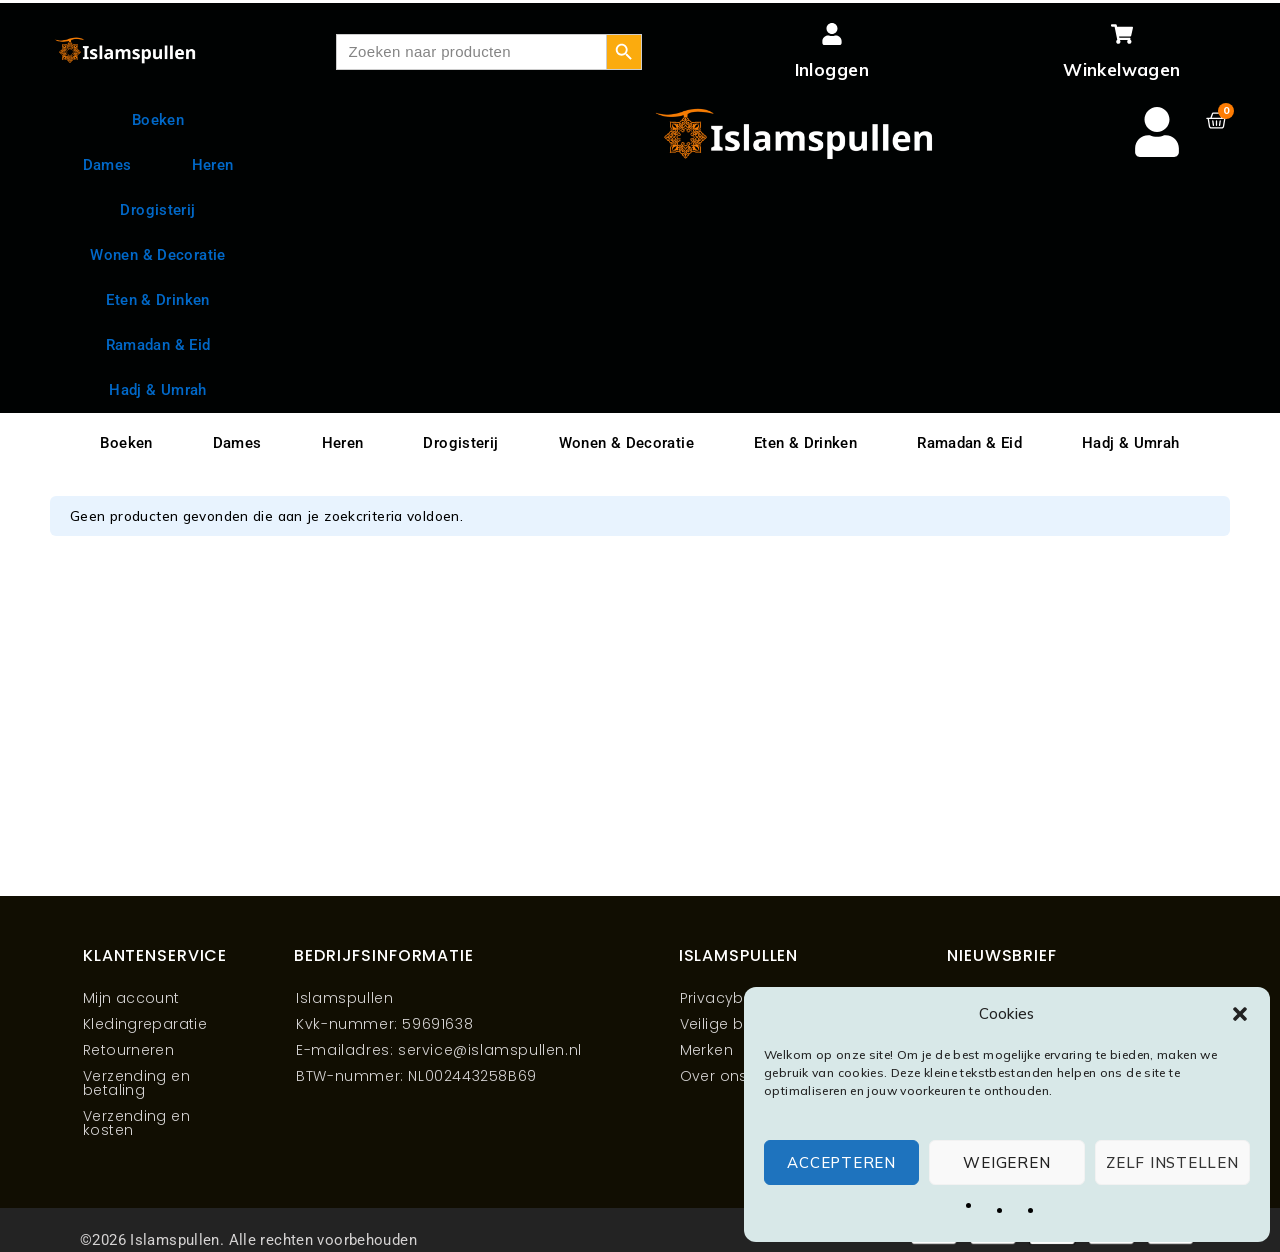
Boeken (158, 120)
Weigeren (1006, 1162)
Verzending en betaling (136, 1083)
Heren (213, 165)
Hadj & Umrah (1131, 443)
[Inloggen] (832, 34)
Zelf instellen (1172, 1162)
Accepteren (841, 1162)
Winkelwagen (1122, 69)
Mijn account (131, 998)
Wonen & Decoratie (157, 255)
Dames (107, 165)
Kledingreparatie (145, 1024)
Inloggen (832, 69)
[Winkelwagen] (1122, 34)
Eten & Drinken (157, 300)
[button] (1240, 1014)
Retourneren (128, 1050)
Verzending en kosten (136, 1123)
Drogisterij (157, 210)
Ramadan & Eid (158, 345)
